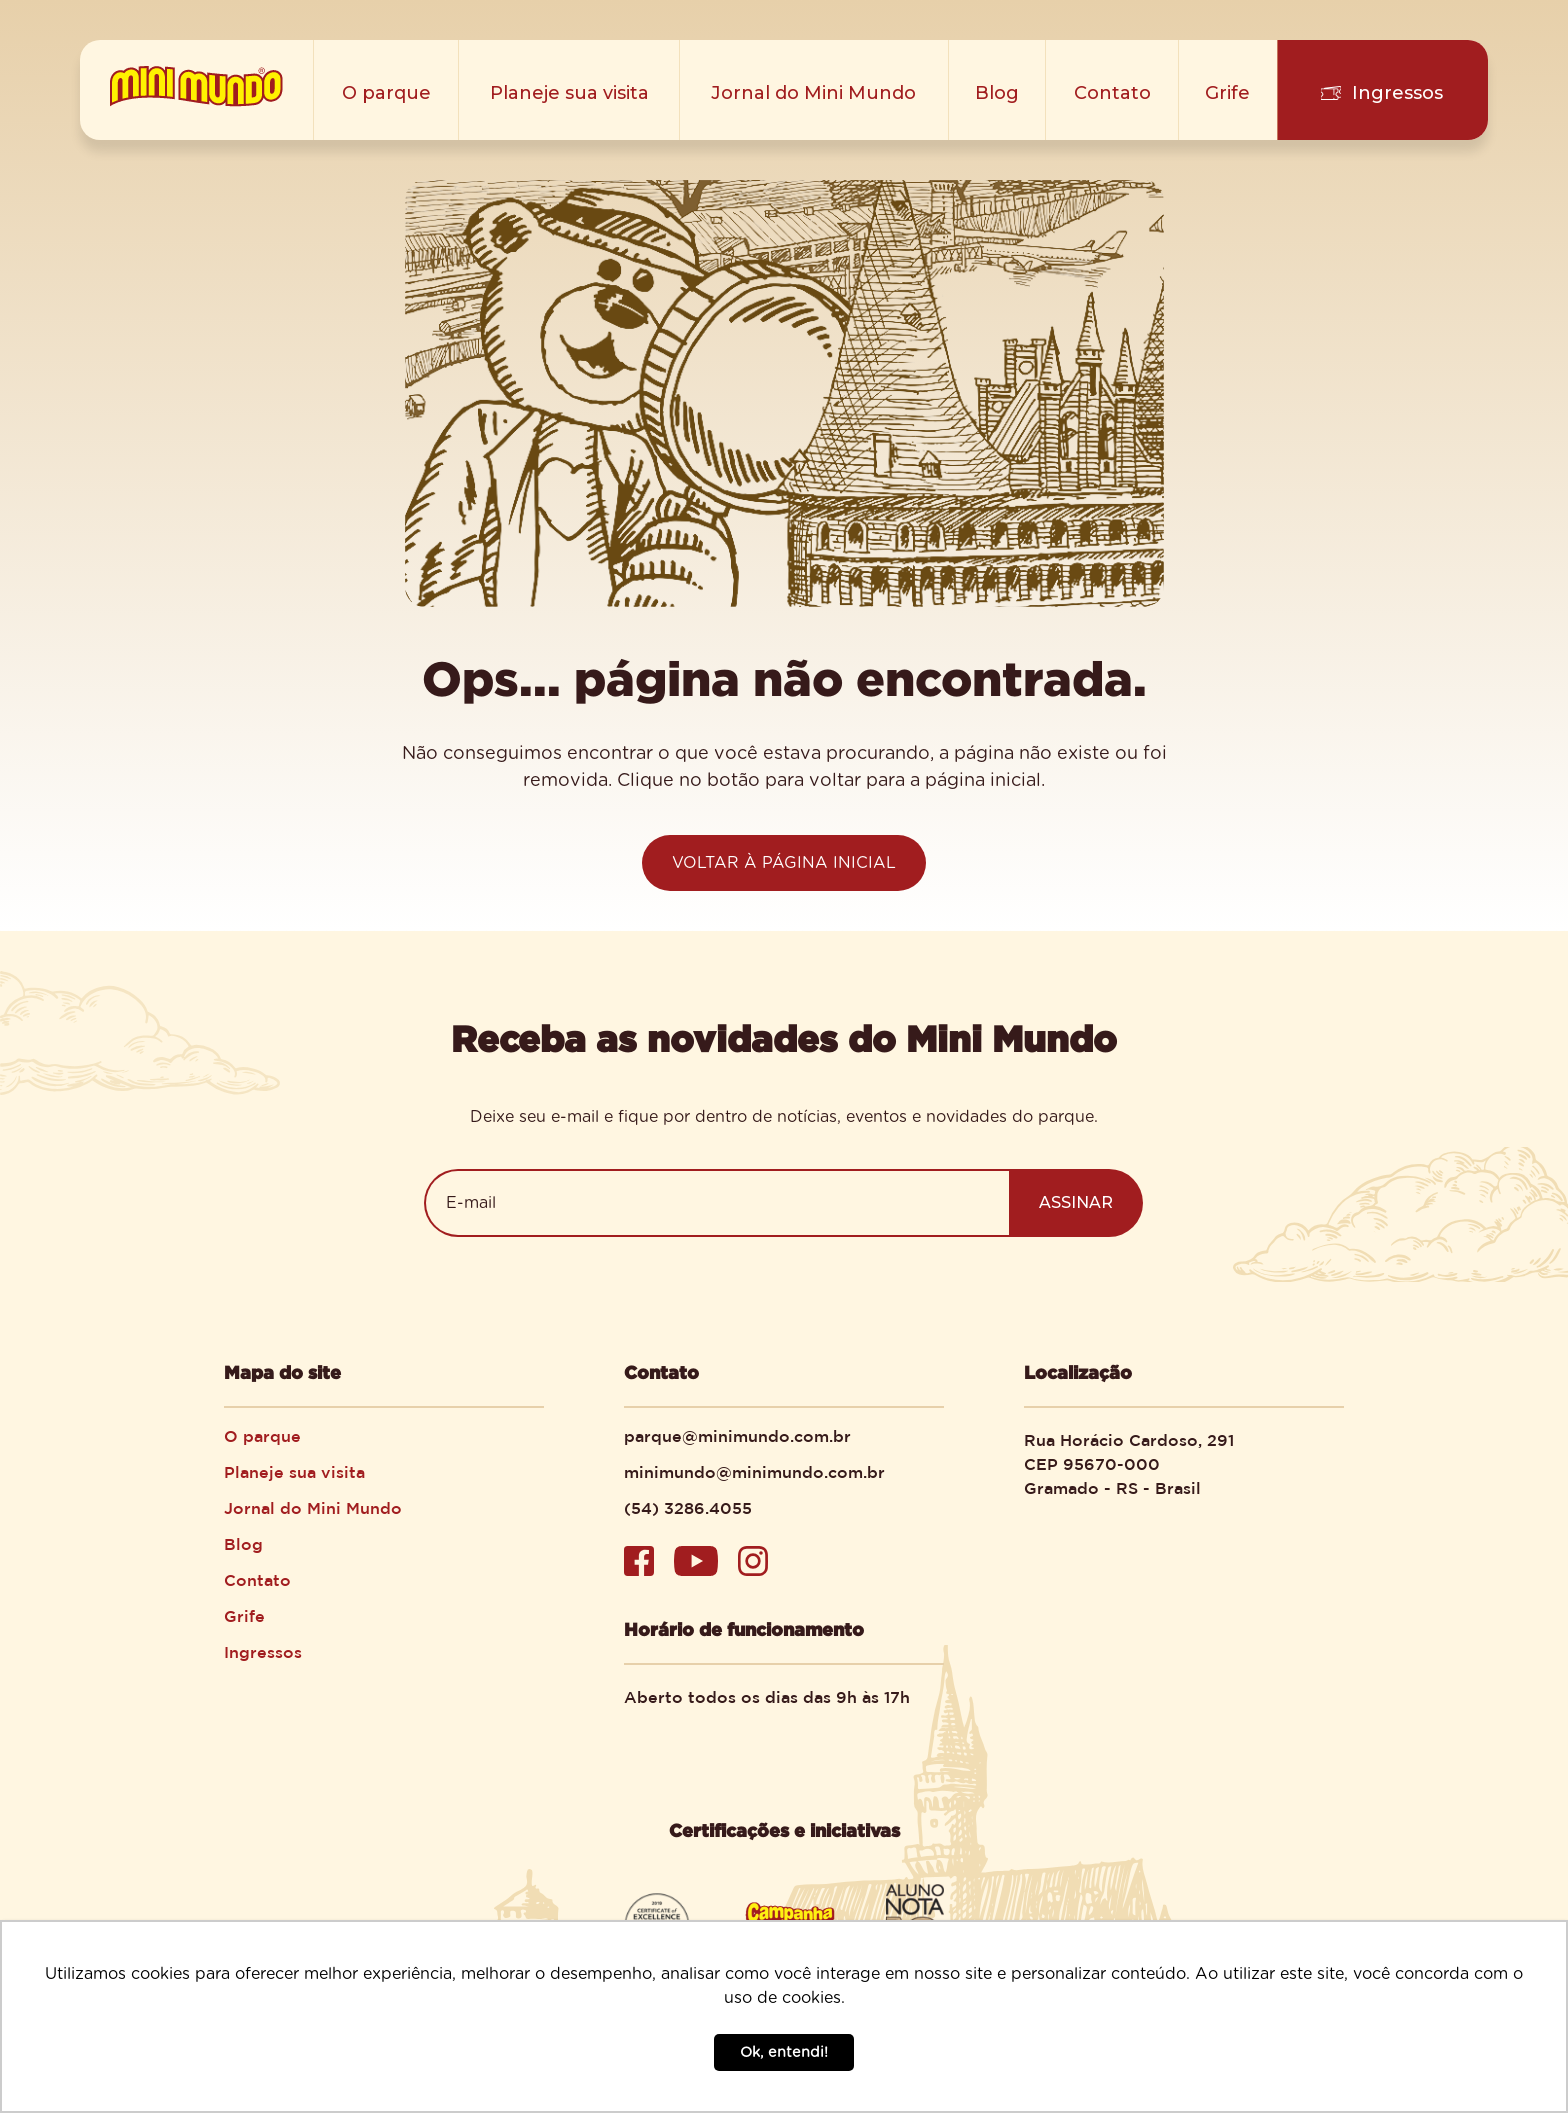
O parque (386, 93)
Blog (997, 93)
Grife (1227, 93)
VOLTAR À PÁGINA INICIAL (784, 863)
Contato (1112, 93)
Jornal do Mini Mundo (813, 93)
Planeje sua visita (569, 93)
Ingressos (1397, 93)
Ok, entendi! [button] (784, 2052)
